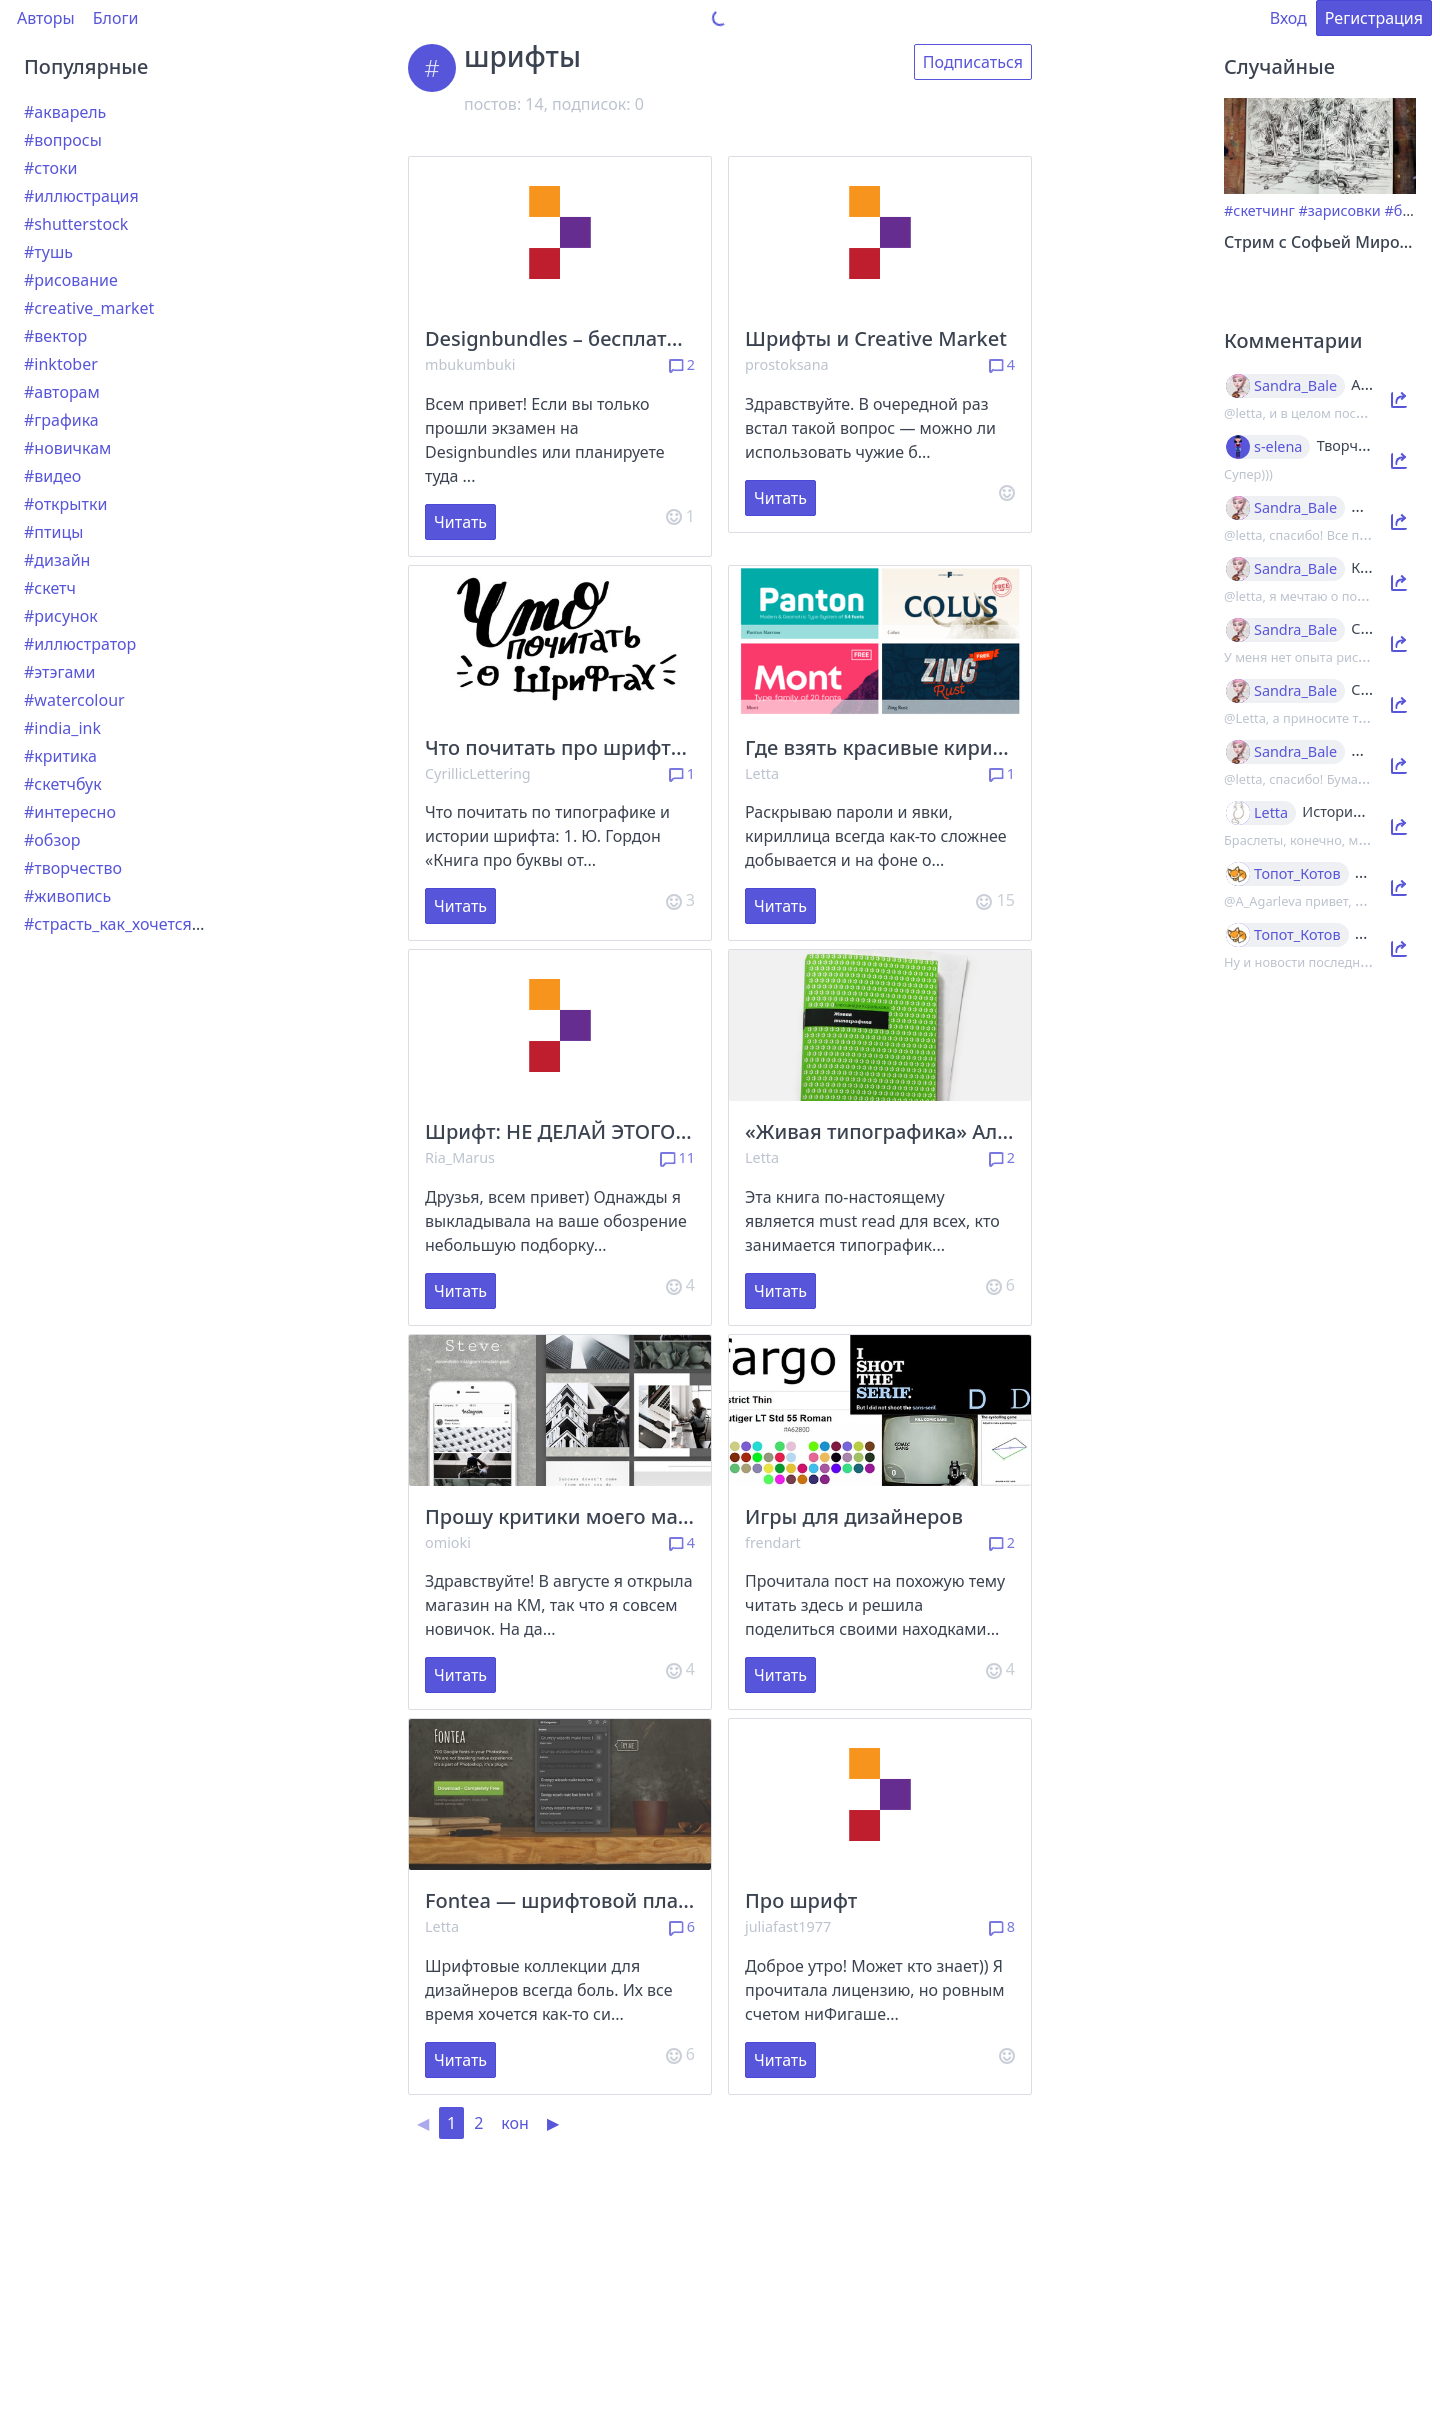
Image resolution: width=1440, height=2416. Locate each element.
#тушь (48, 252)
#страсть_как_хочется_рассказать (153, 924)
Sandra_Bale (1295, 386)
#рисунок (61, 616)
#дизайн (57, 560)
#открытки (65, 504)
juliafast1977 (788, 1926)
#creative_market (89, 308)
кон (515, 2123)
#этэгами (60, 672)
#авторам (62, 392)
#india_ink (62, 728)
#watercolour (74, 700)
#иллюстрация (81, 196)
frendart (773, 1542)
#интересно (70, 812)
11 (677, 1157)
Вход (1288, 18)
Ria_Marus (460, 1157)
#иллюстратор (80, 644)
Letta (762, 773)
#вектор (55, 336)
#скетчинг (1259, 210)
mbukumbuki (470, 364)
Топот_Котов (1297, 874)
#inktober (61, 364)
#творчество (73, 868)
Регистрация (1374, 18)
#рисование (71, 280)
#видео (52, 476)
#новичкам (67, 448)
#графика (61, 420)
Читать (460, 522)
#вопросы (63, 140)
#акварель (65, 112)
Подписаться (973, 62)
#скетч (50, 588)
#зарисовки (1340, 210)
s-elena (1278, 447)
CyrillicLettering (478, 773)
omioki (448, 1542)
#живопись (67, 896)
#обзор (52, 840)
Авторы (46, 18)
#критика (60, 756)
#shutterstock (76, 224)
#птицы (53, 532)
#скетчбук (63, 784)
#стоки (50, 168)
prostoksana (787, 364)
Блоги (116, 18)
